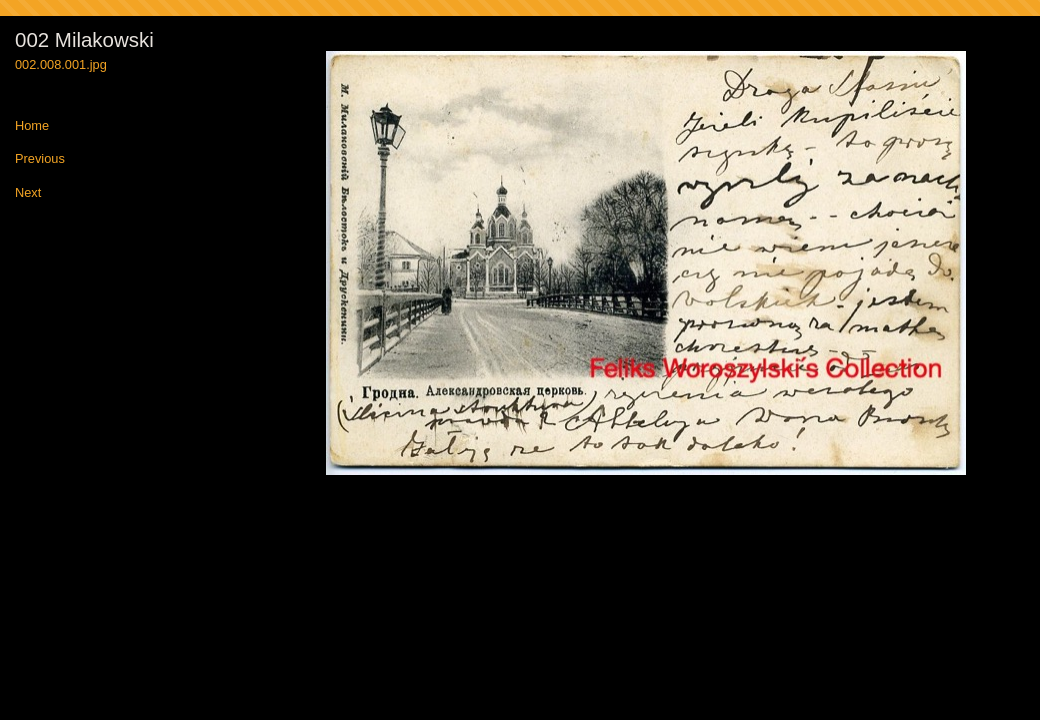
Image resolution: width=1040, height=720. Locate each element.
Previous (40, 159)
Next (28, 193)
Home (32, 126)
